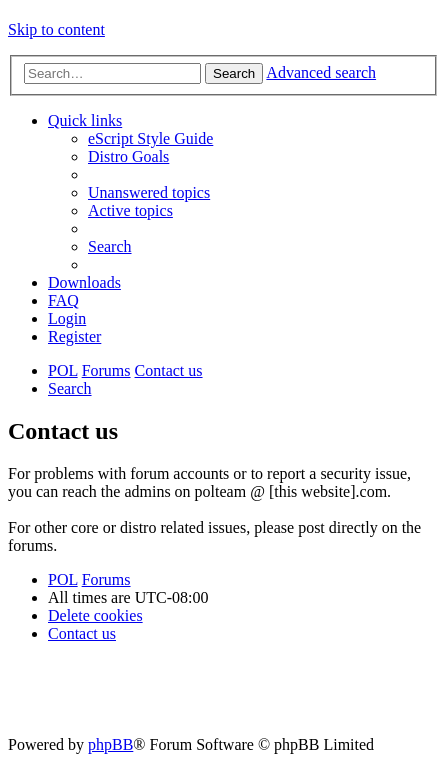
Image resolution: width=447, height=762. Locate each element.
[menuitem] (150, 138)
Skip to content (56, 29)
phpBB (110, 744)
